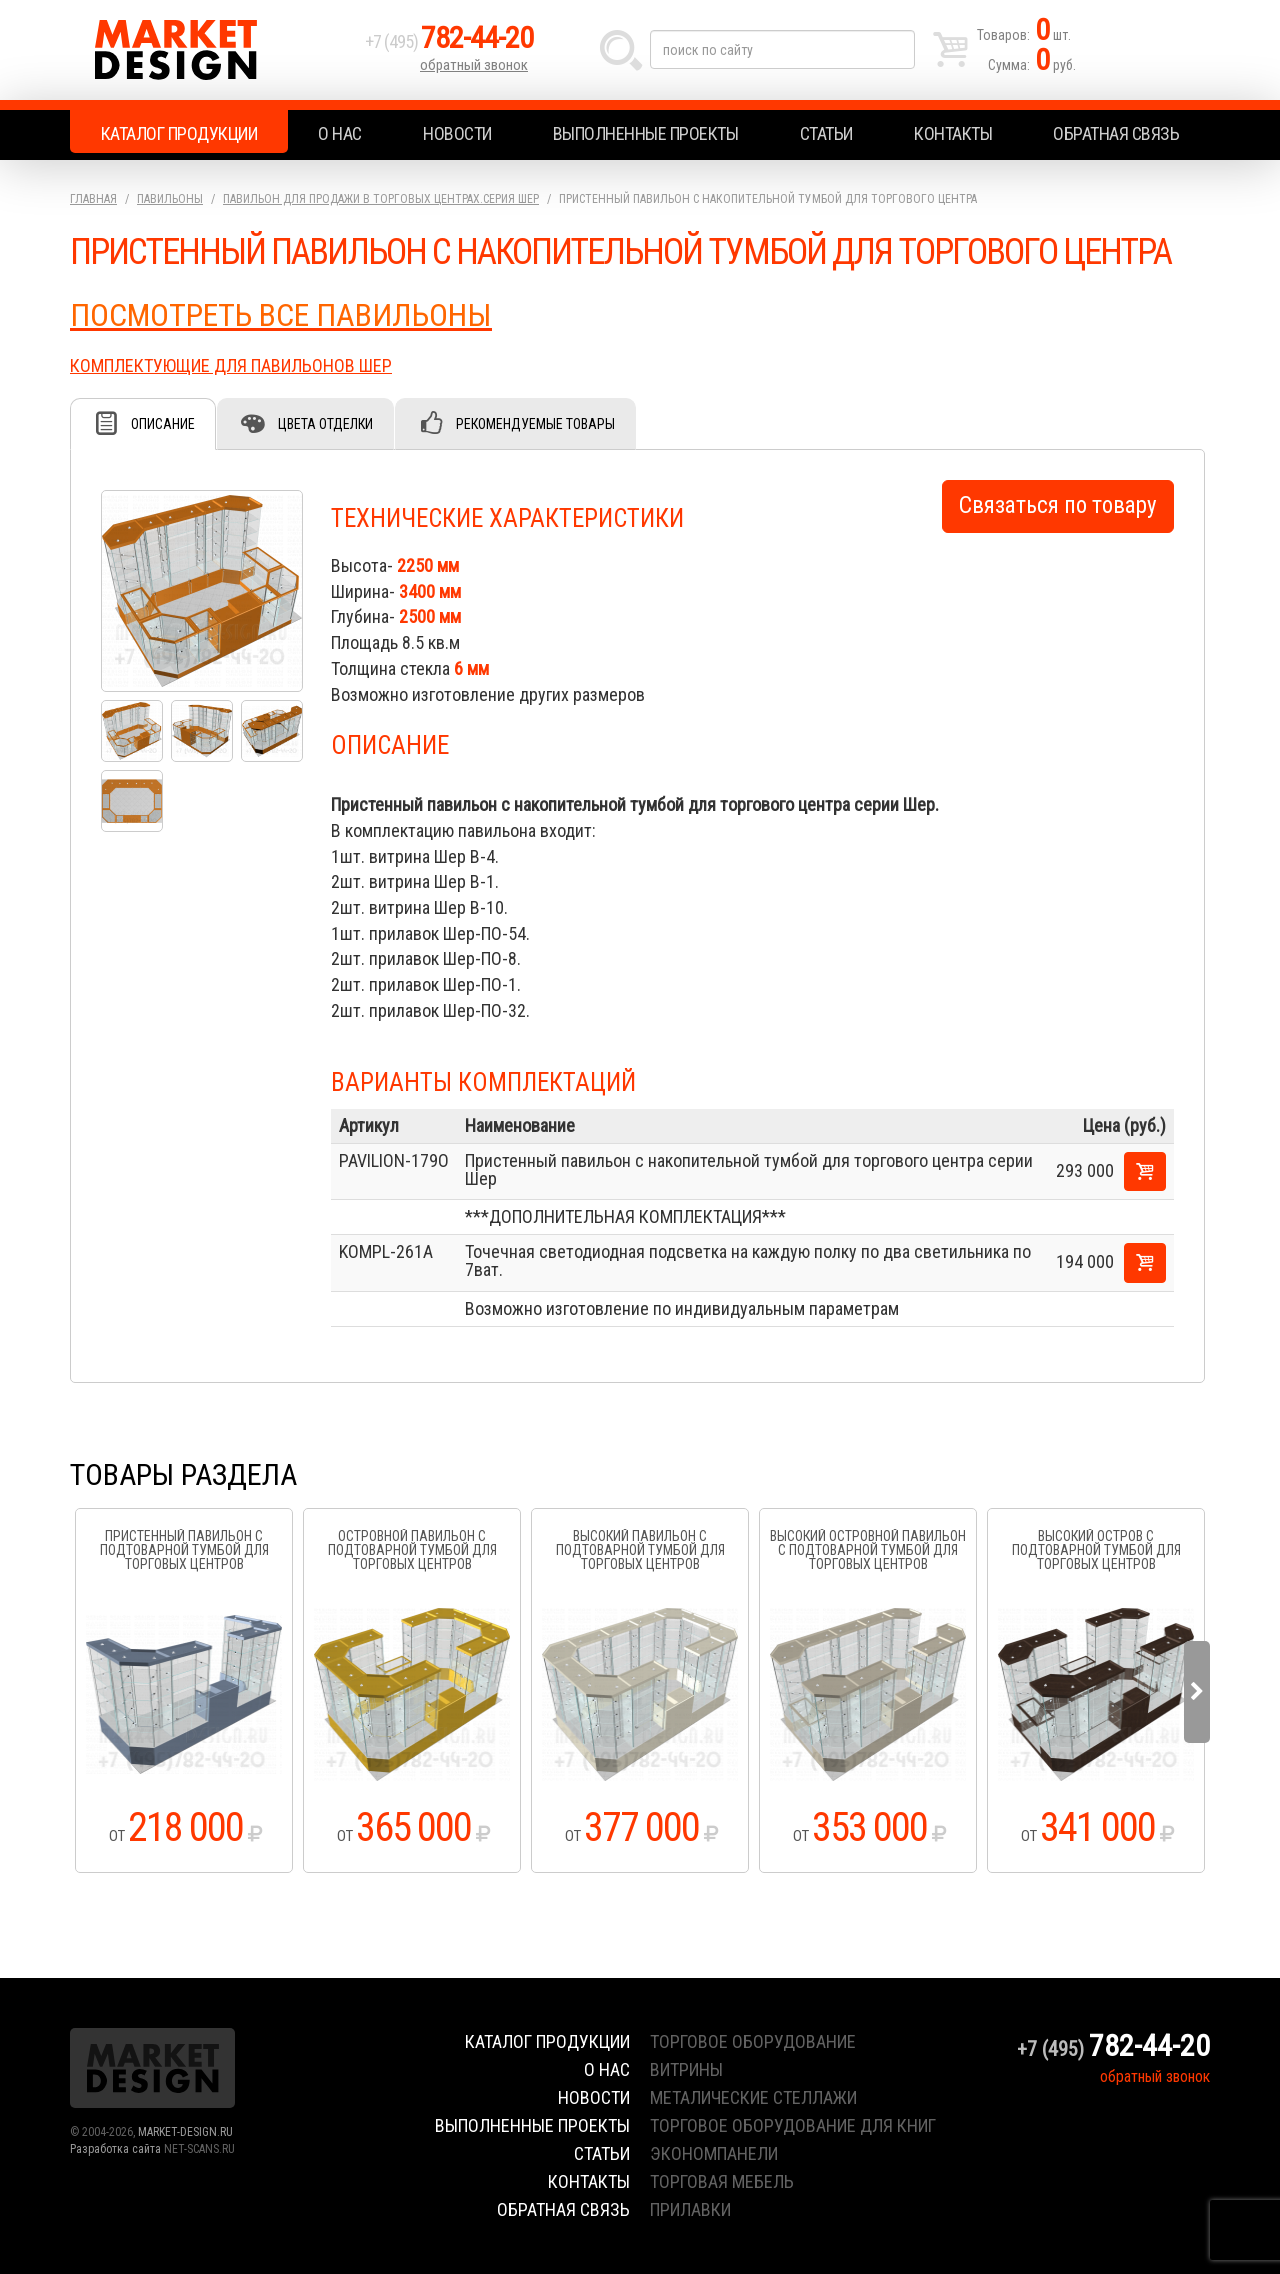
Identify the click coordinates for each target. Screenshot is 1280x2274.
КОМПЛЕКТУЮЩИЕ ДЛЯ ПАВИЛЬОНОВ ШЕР (231, 365)
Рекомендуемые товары (535, 424)
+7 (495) (449, 41)
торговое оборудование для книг (793, 2125)
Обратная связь (1116, 133)
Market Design (212, 50)
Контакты (953, 133)
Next (1197, 1692)
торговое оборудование (753, 2041)
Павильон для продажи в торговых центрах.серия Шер (381, 199)
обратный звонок (474, 65)
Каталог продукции (179, 133)
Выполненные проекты (646, 133)
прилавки (690, 2209)
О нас (340, 133)
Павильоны (170, 199)
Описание (163, 424)
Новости (457, 133)
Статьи (826, 133)
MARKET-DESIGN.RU (185, 2132)
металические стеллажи (753, 2097)
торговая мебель (722, 2181)
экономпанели (714, 2153)
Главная (93, 199)
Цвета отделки (325, 424)
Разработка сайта (115, 2149)
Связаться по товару (1058, 505)
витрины (686, 2069)
